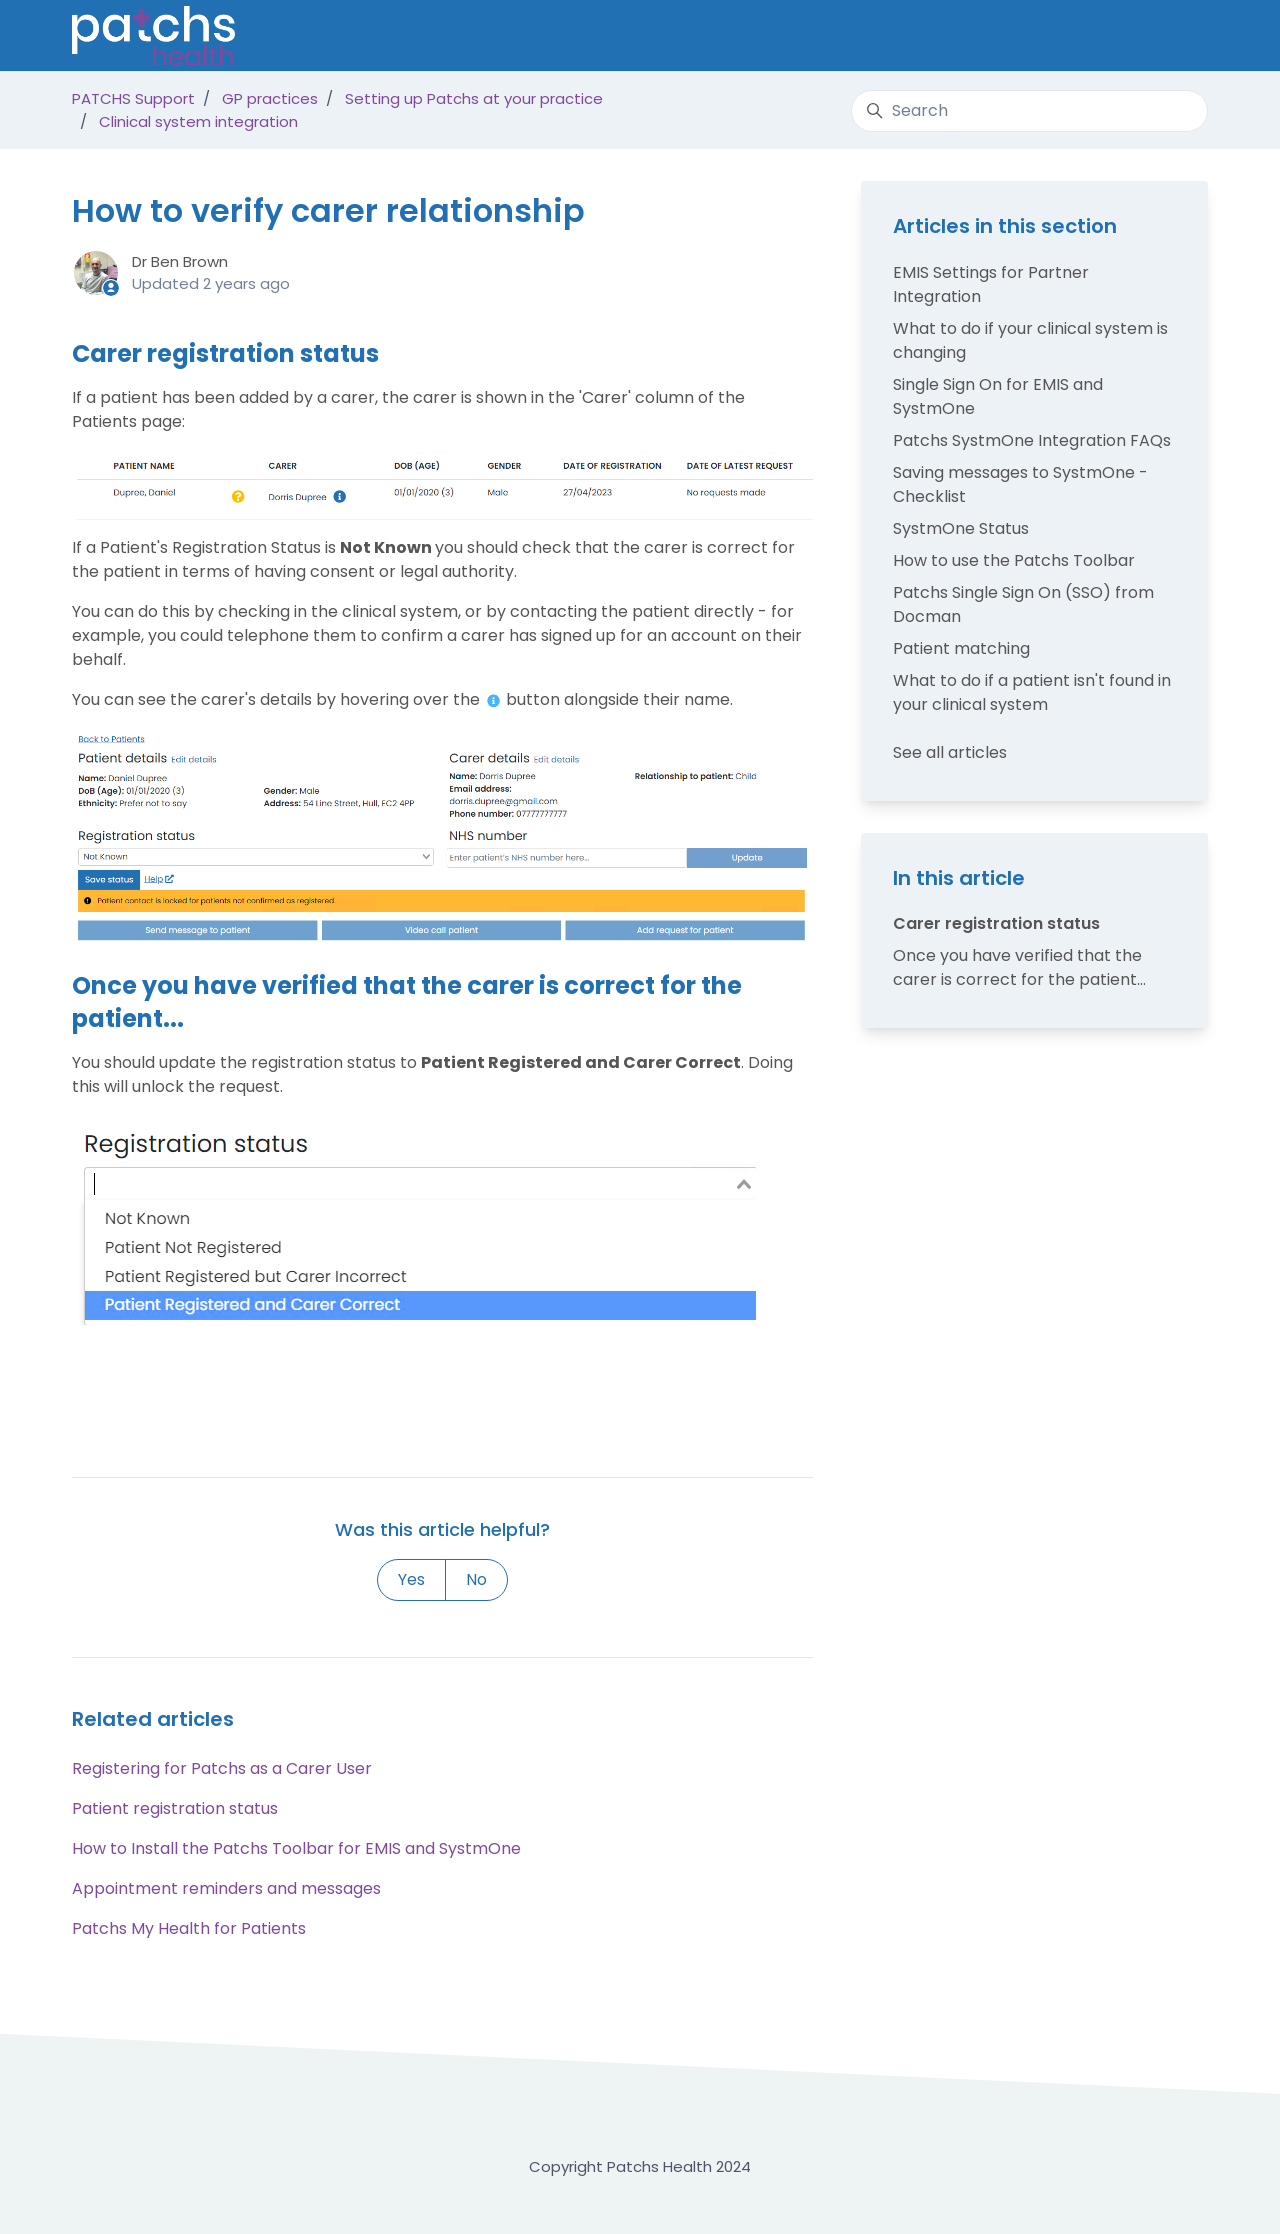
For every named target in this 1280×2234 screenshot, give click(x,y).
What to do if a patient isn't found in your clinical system (1032, 692)
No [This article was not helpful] (476, 1579)
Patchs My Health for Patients (189, 1928)
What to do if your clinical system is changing (1030, 340)
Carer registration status (996, 923)
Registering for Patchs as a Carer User (222, 1768)
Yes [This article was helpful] (411, 1579)
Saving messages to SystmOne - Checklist (1020, 484)
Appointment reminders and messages (226, 1888)
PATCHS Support (133, 98)
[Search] (1029, 111)
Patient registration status (175, 1808)
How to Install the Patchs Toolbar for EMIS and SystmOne (296, 1848)
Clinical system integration (198, 121)
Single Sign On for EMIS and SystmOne (998, 396)
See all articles (950, 752)
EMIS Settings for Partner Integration (991, 284)
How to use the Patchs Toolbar (1014, 560)
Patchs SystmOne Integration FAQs (1032, 440)
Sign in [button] (1169, 34)
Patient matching (961, 648)
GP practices (270, 98)
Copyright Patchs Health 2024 (640, 2166)
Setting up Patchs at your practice (474, 98)
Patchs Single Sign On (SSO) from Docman (1023, 604)
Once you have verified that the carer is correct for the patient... (1019, 967)
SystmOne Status (961, 528)
